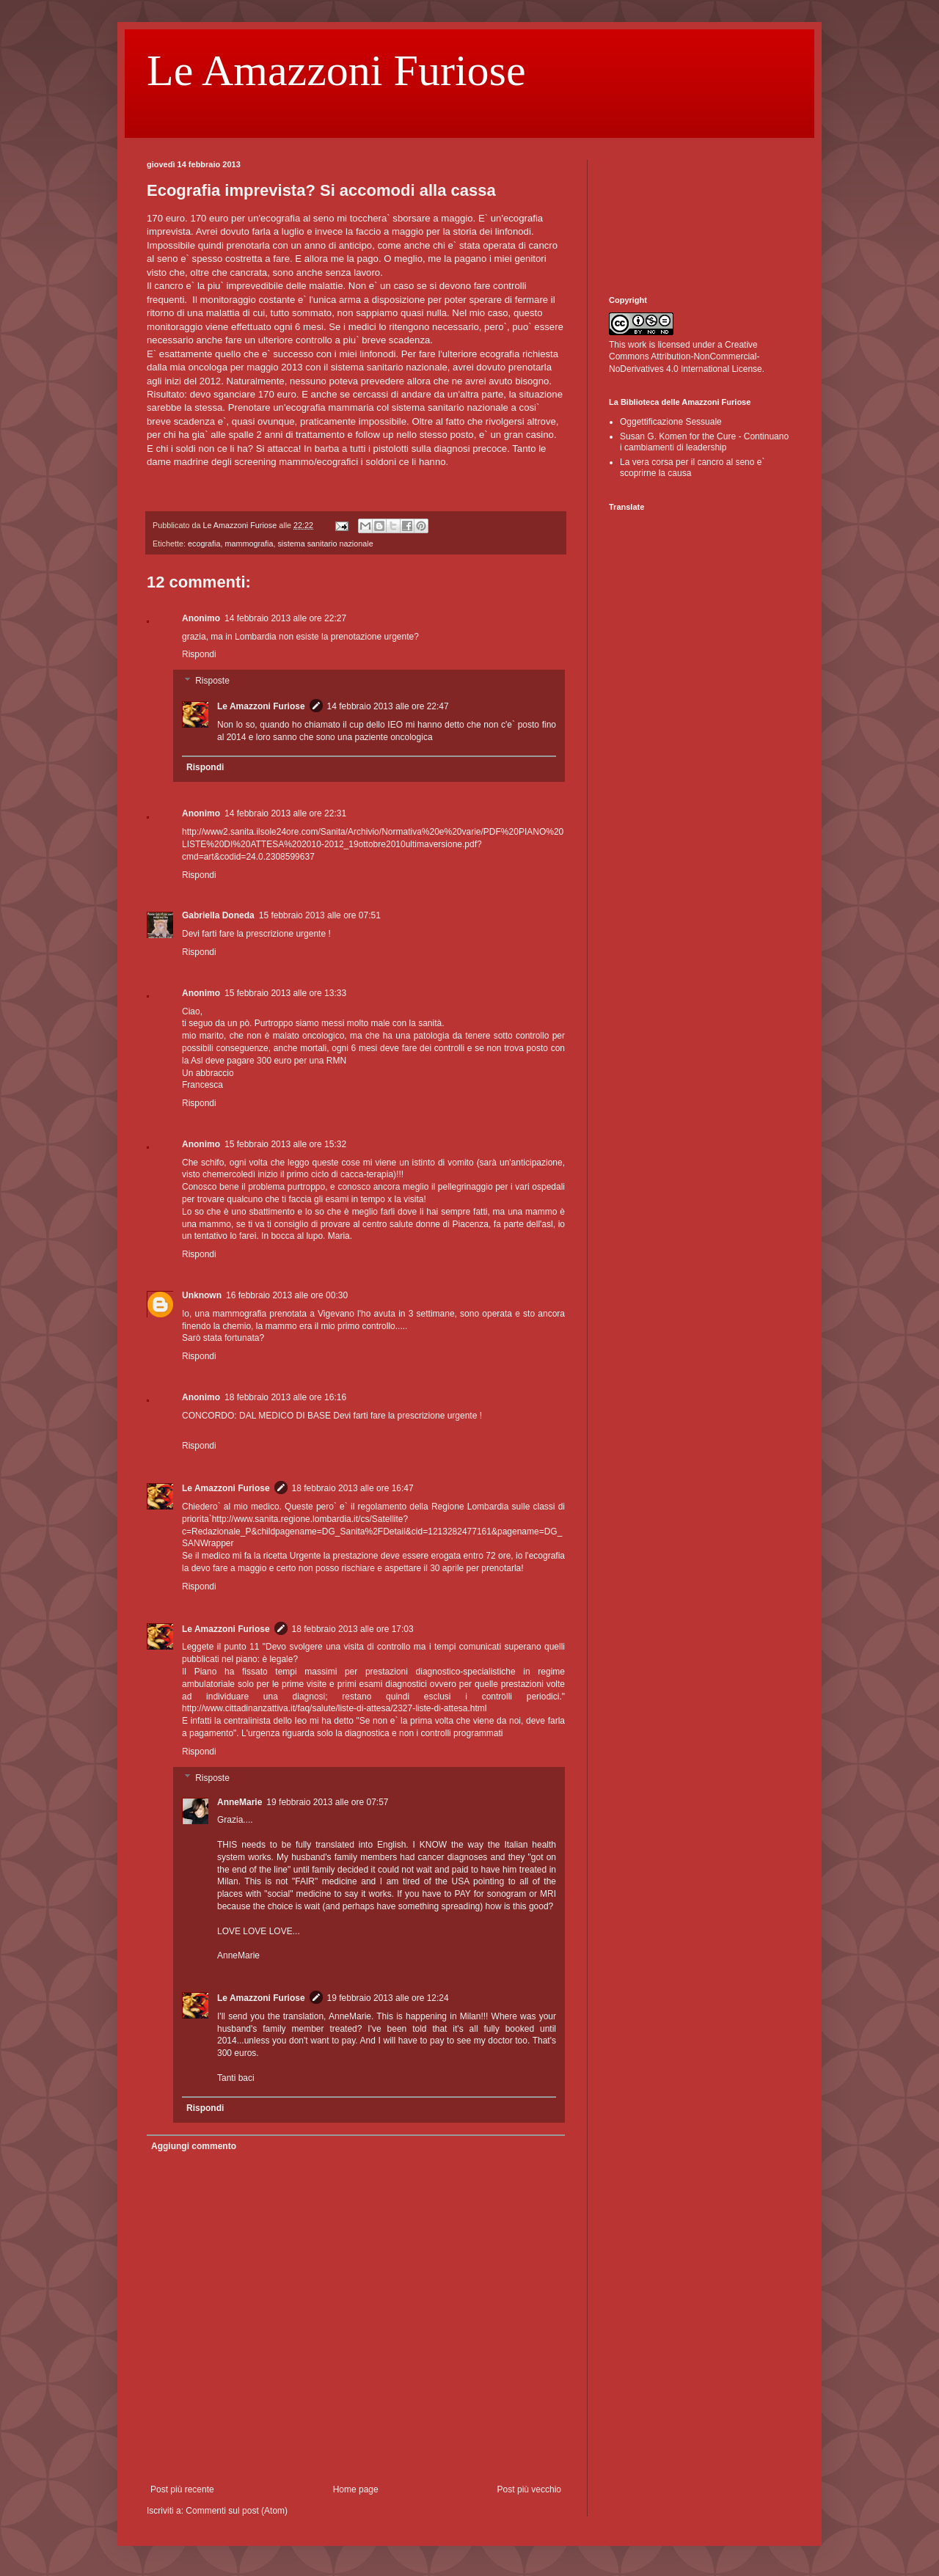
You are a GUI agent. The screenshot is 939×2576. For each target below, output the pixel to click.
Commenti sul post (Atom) (237, 2511)
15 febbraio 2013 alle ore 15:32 (285, 1144)
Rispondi (199, 654)
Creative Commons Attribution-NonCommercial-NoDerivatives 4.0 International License (685, 357)
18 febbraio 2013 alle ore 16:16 (285, 1397)
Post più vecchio (529, 2489)
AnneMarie (239, 1802)
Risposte (212, 681)
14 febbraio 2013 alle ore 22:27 (285, 618)
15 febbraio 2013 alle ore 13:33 (285, 993)
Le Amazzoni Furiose (336, 70)
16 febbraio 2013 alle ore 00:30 (287, 1295)
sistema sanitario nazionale (325, 543)
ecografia (204, 543)
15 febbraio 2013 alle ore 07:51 (320, 915)
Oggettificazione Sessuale (671, 422)
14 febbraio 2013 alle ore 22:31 (285, 813)
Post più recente (182, 2489)
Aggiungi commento (193, 2146)
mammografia (248, 543)
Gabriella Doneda (218, 915)
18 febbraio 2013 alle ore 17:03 (353, 1629)
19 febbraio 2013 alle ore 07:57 (327, 1802)
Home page (356, 2489)
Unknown (202, 1295)
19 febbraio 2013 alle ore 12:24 (388, 1998)
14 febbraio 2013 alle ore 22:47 (388, 706)
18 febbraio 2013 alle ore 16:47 (353, 1488)
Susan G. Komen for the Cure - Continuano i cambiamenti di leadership (704, 441)
